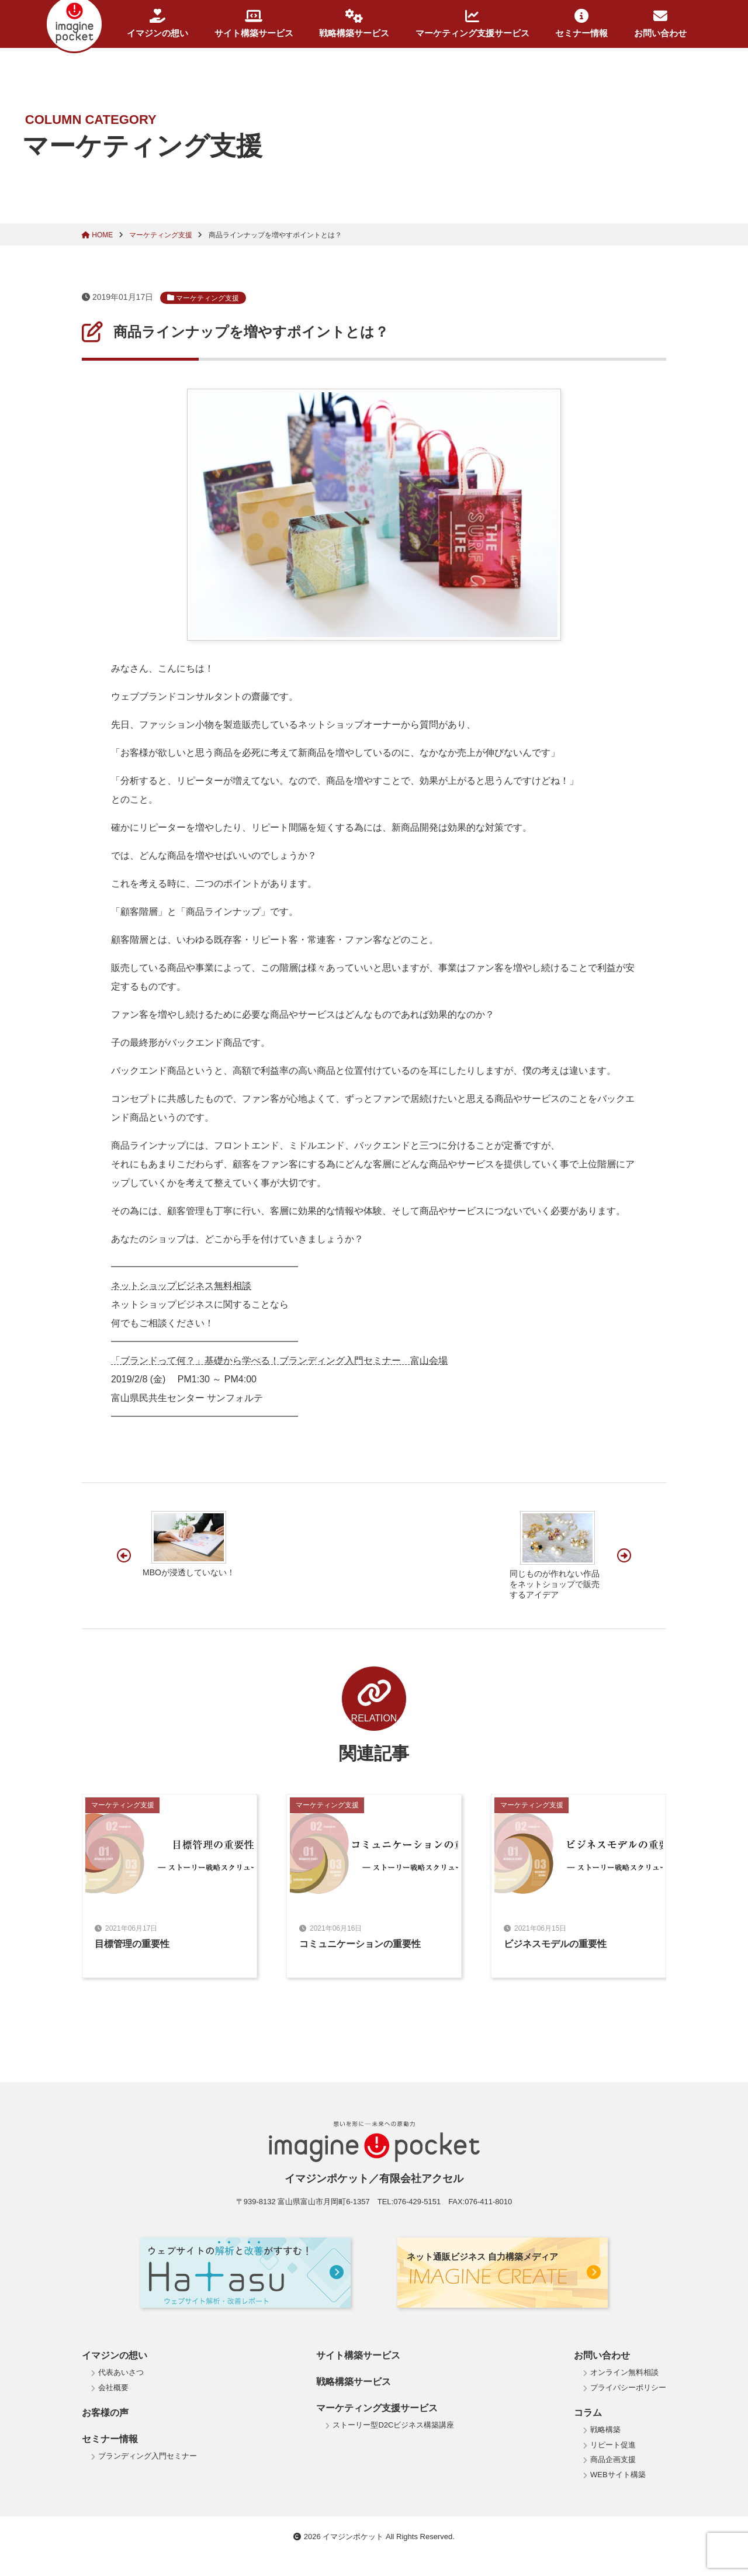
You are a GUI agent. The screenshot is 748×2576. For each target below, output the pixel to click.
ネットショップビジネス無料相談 (181, 1286)
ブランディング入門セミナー (147, 2455)
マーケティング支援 (161, 235)
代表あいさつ (121, 2372)
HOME (98, 235)
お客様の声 (105, 2413)
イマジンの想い (157, 23)
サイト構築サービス (253, 23)
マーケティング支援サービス (472, 23)
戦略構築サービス (354, 23)
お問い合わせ (660, 23)
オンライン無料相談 (624, 2372)
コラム (588, 2413)
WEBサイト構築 (618, 2474)
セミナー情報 (581, 23)
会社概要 (113, 2387)
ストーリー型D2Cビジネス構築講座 (393, 2425)
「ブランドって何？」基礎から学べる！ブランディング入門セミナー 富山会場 (279, 1360)
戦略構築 (605, 2429)
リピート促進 (613, 2444)
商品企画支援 (613, 2459)
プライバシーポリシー (628, 2387)
